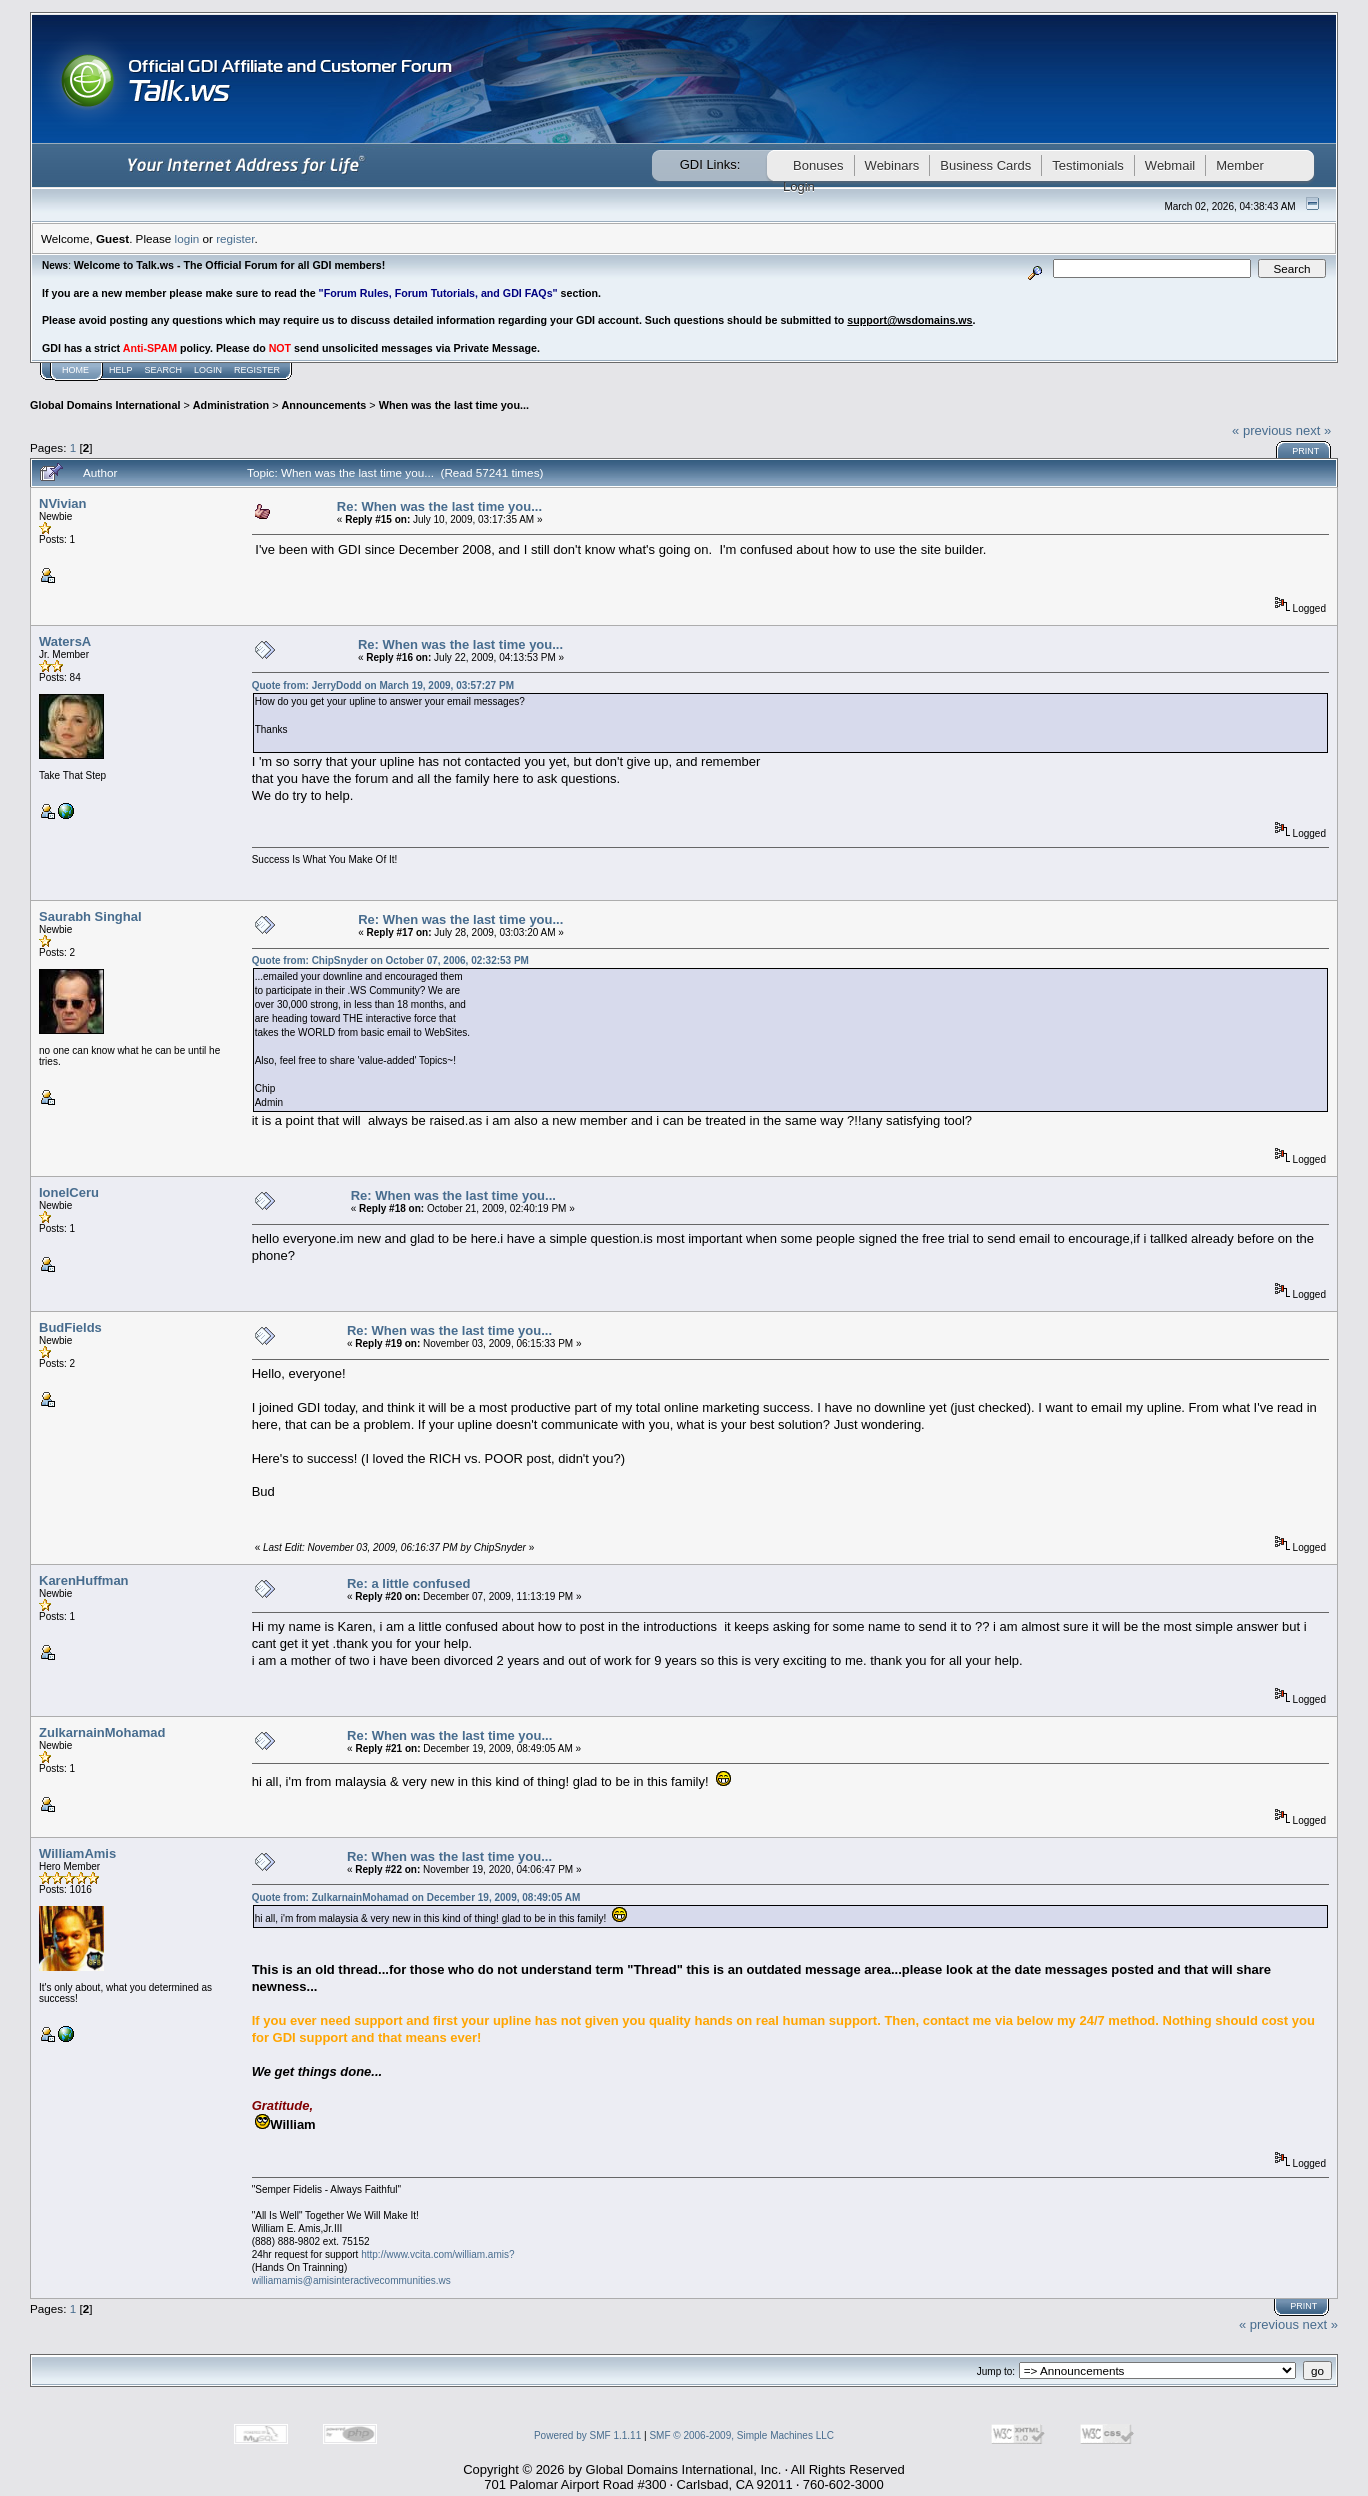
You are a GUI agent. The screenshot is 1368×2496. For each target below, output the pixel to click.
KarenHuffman (84, 1580)
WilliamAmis (77, 1853)
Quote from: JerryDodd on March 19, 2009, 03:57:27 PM (383, 685)
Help (121, 370)
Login (208, 370)
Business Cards (985, 165)
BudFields (70, 1327)
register (235, 238)
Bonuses (818, 165)
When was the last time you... (454, 405)
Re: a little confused (409, 1583)
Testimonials (1088, 165)
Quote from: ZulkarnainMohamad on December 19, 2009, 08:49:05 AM (416, 1897)
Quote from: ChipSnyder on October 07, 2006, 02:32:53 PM (390, 960)
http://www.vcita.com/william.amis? (437, 2254)
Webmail (1170, 165)
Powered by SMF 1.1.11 (587, 2435)
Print (1305, 451)
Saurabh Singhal (90, 916)
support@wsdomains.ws (909, 320)
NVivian (62, 503)
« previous (1262, 430)
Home (75, 370)
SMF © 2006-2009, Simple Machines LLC (741, 2435)
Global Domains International (105, 405)
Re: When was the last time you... (439, 506)
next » (1313, 430)
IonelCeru (69, 1192)
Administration (231, 405)
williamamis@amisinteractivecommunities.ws (351, 2280)
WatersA (65, 641)
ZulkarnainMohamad (102, 1732)
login (187, 238)
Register (257, 370)
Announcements (324, 405)
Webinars (892, 165)
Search (164, 370)
